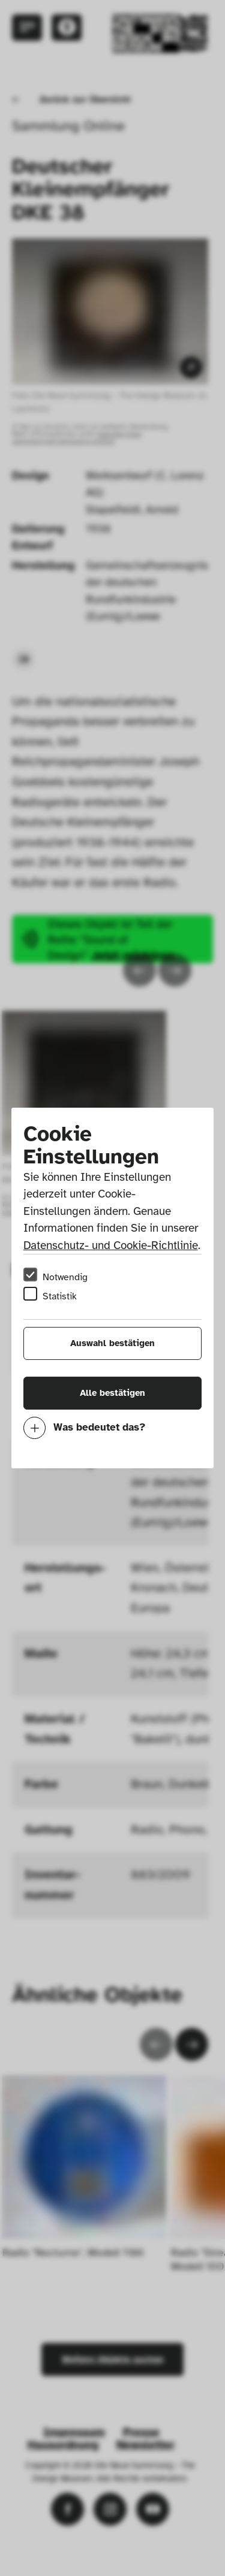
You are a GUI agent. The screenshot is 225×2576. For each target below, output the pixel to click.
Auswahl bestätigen (112, 1343)
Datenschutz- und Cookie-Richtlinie (110, 1245)
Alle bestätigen (112, 1392)
